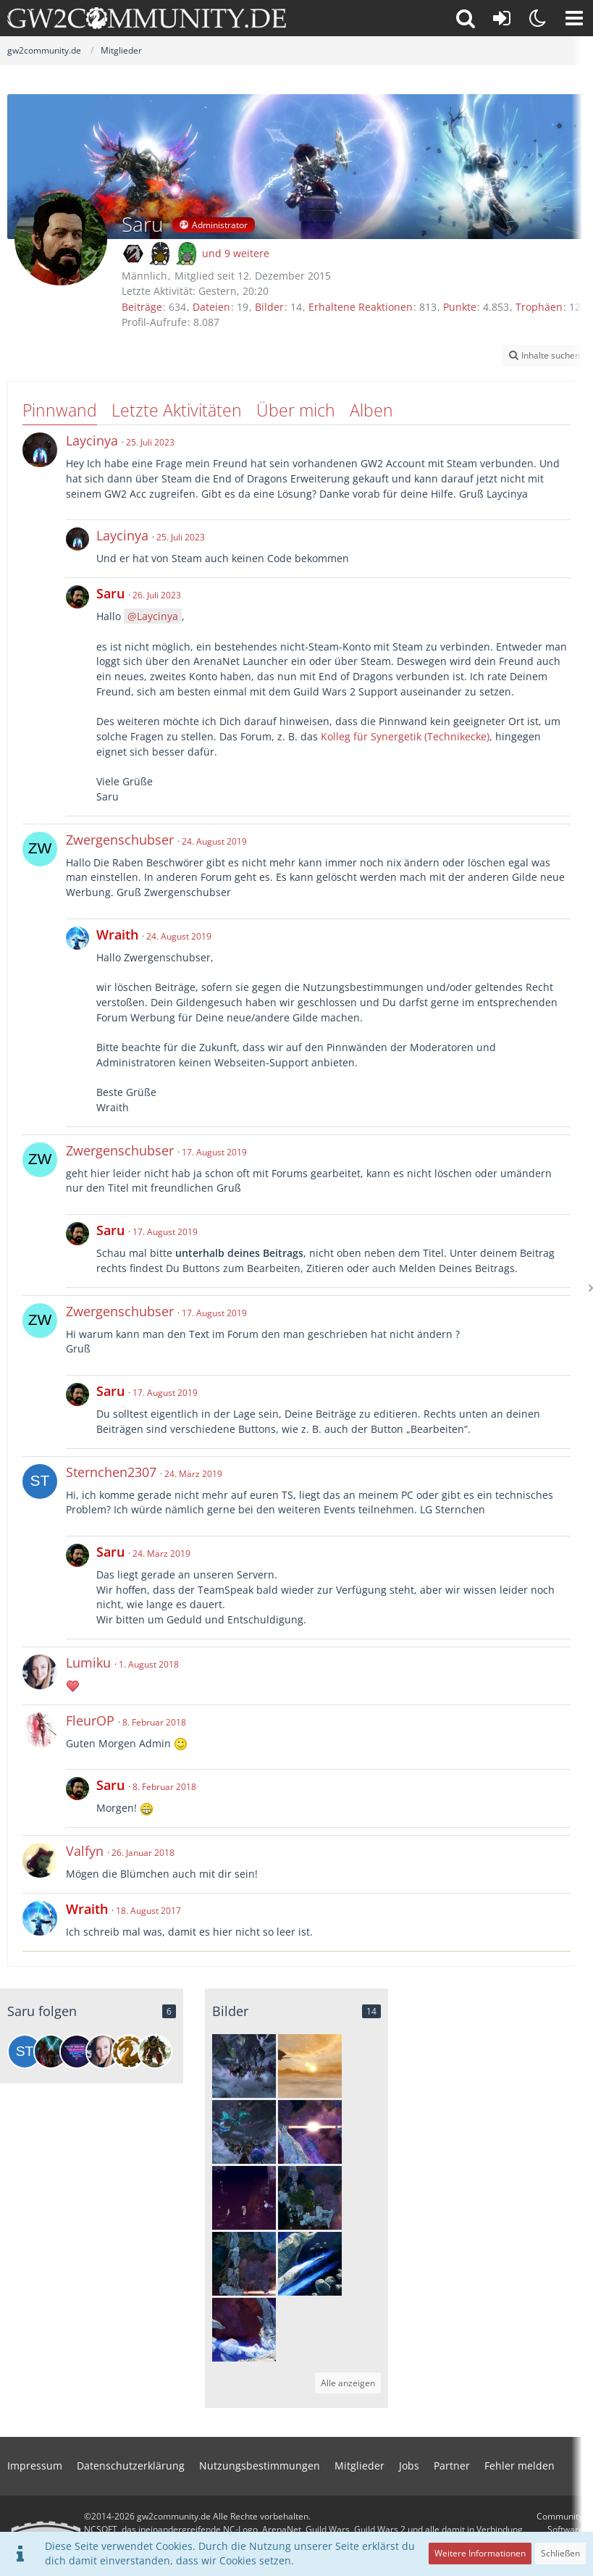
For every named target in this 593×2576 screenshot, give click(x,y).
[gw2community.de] (146, 18)
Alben (371, 410)
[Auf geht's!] (244, 2198)
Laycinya (157, 616)
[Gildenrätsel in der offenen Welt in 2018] (244, 2132)
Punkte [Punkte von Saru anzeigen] (459, 307)
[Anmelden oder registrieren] (501, 18)
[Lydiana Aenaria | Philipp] (76, 2051)
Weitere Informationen (480, 2553)
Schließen (560, 2553)
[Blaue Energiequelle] (310, 2264)
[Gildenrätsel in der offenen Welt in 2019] (244, 2066)
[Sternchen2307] (24, 2051)
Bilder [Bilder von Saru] (269, 307)
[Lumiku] (102, 2051)
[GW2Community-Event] (129, 2051)
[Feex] (50, 2051)
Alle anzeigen (348, 2383)
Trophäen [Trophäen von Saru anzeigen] (539, 307)
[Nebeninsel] (310, 2198)
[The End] (310, 2066)
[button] (574, 18)
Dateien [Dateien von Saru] (211, 307)
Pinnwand (59, 410)
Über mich (295, 410)
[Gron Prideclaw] (155, 2051)
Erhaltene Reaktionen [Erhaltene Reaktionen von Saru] (360, 307)
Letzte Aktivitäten (177, 410)
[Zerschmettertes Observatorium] (310, 2132)
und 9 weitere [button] (235, 253)
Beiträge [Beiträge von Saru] (142, 307)
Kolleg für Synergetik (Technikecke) (405, 736)
